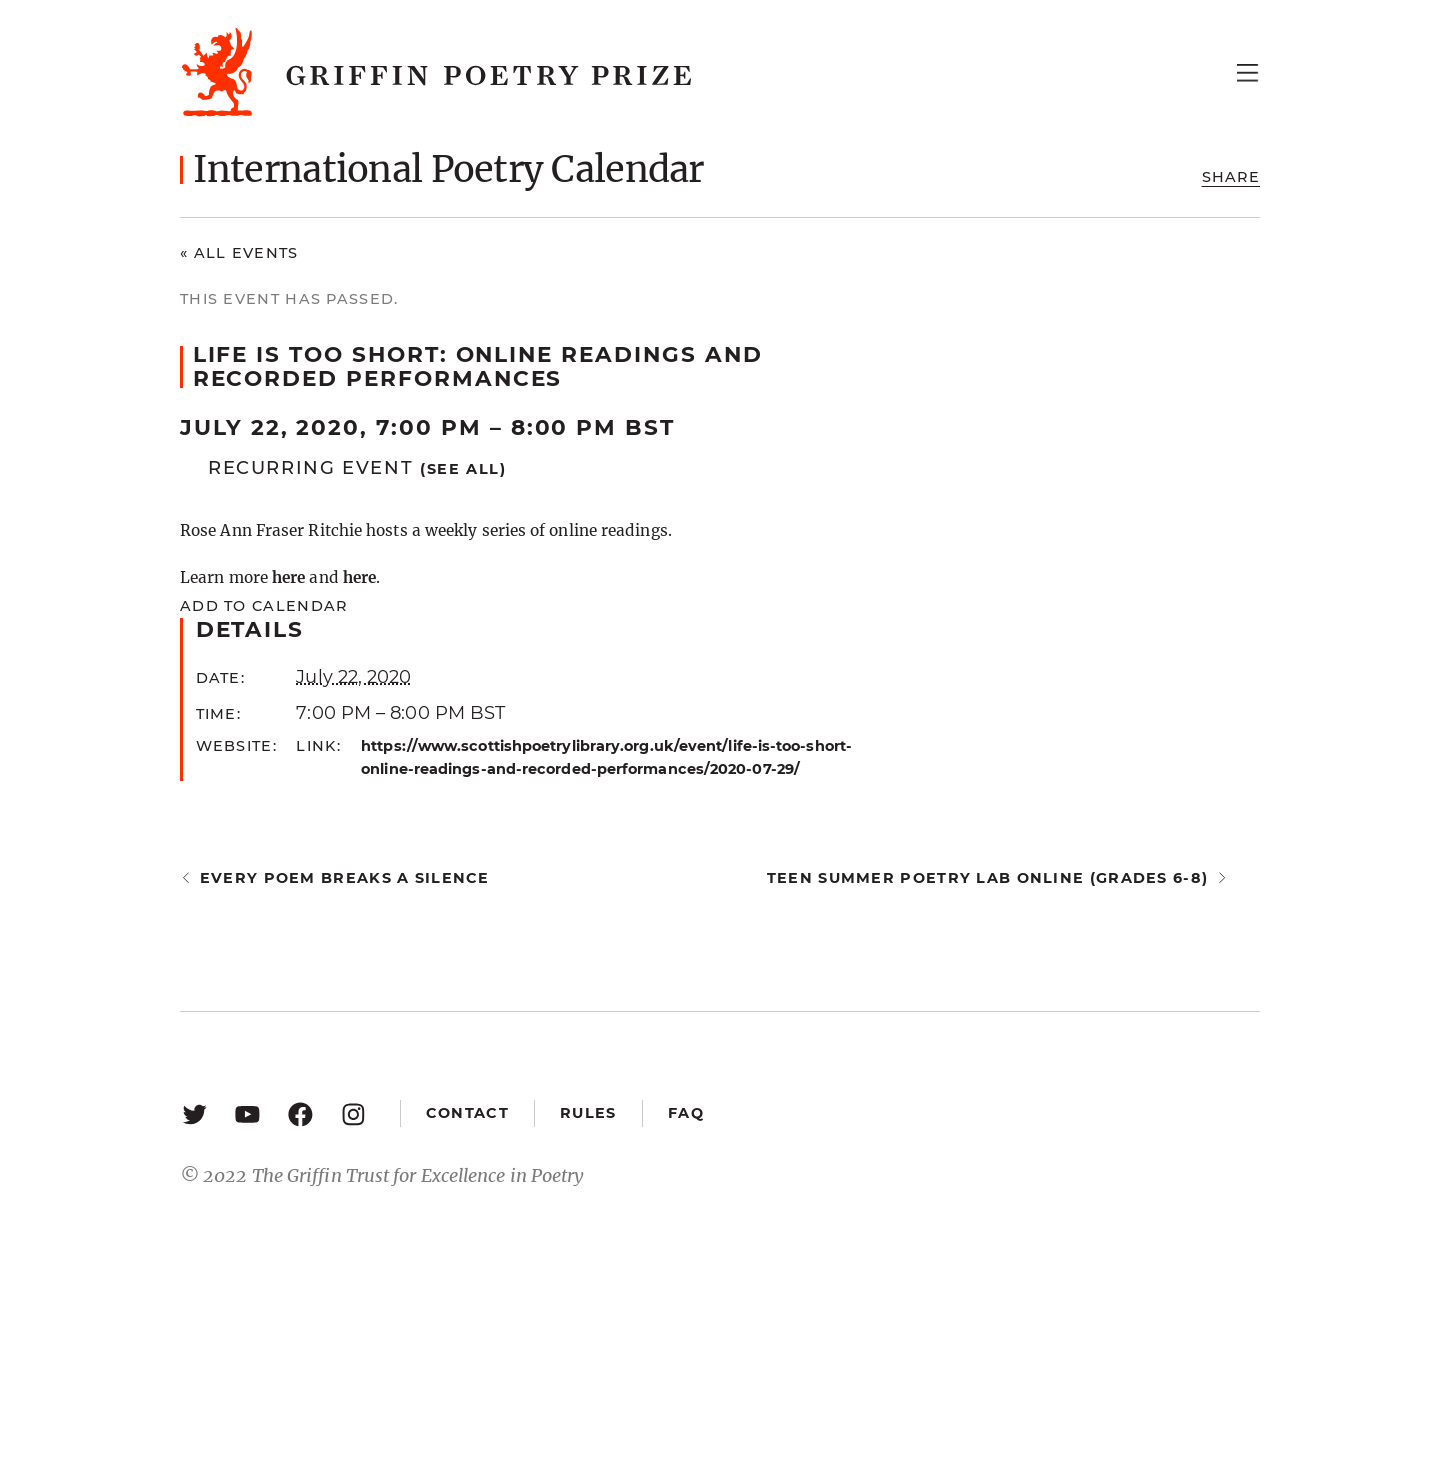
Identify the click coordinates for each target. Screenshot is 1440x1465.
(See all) (463, 469)
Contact (467, 1113)
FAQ (686, 1113)
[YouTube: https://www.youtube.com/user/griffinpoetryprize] (247, 1113)
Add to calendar (263, 606)
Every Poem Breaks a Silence (345, 878)
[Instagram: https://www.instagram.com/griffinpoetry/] (353, 1113)
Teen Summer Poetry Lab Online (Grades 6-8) (987, 878)
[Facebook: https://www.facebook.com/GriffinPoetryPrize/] (300, 1113)
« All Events (239, 253)
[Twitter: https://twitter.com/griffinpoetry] (194, 1113)
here (288, 577)
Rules (588, 1113)
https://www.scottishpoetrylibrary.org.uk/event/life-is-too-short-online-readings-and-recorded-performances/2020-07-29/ (606, 757)
